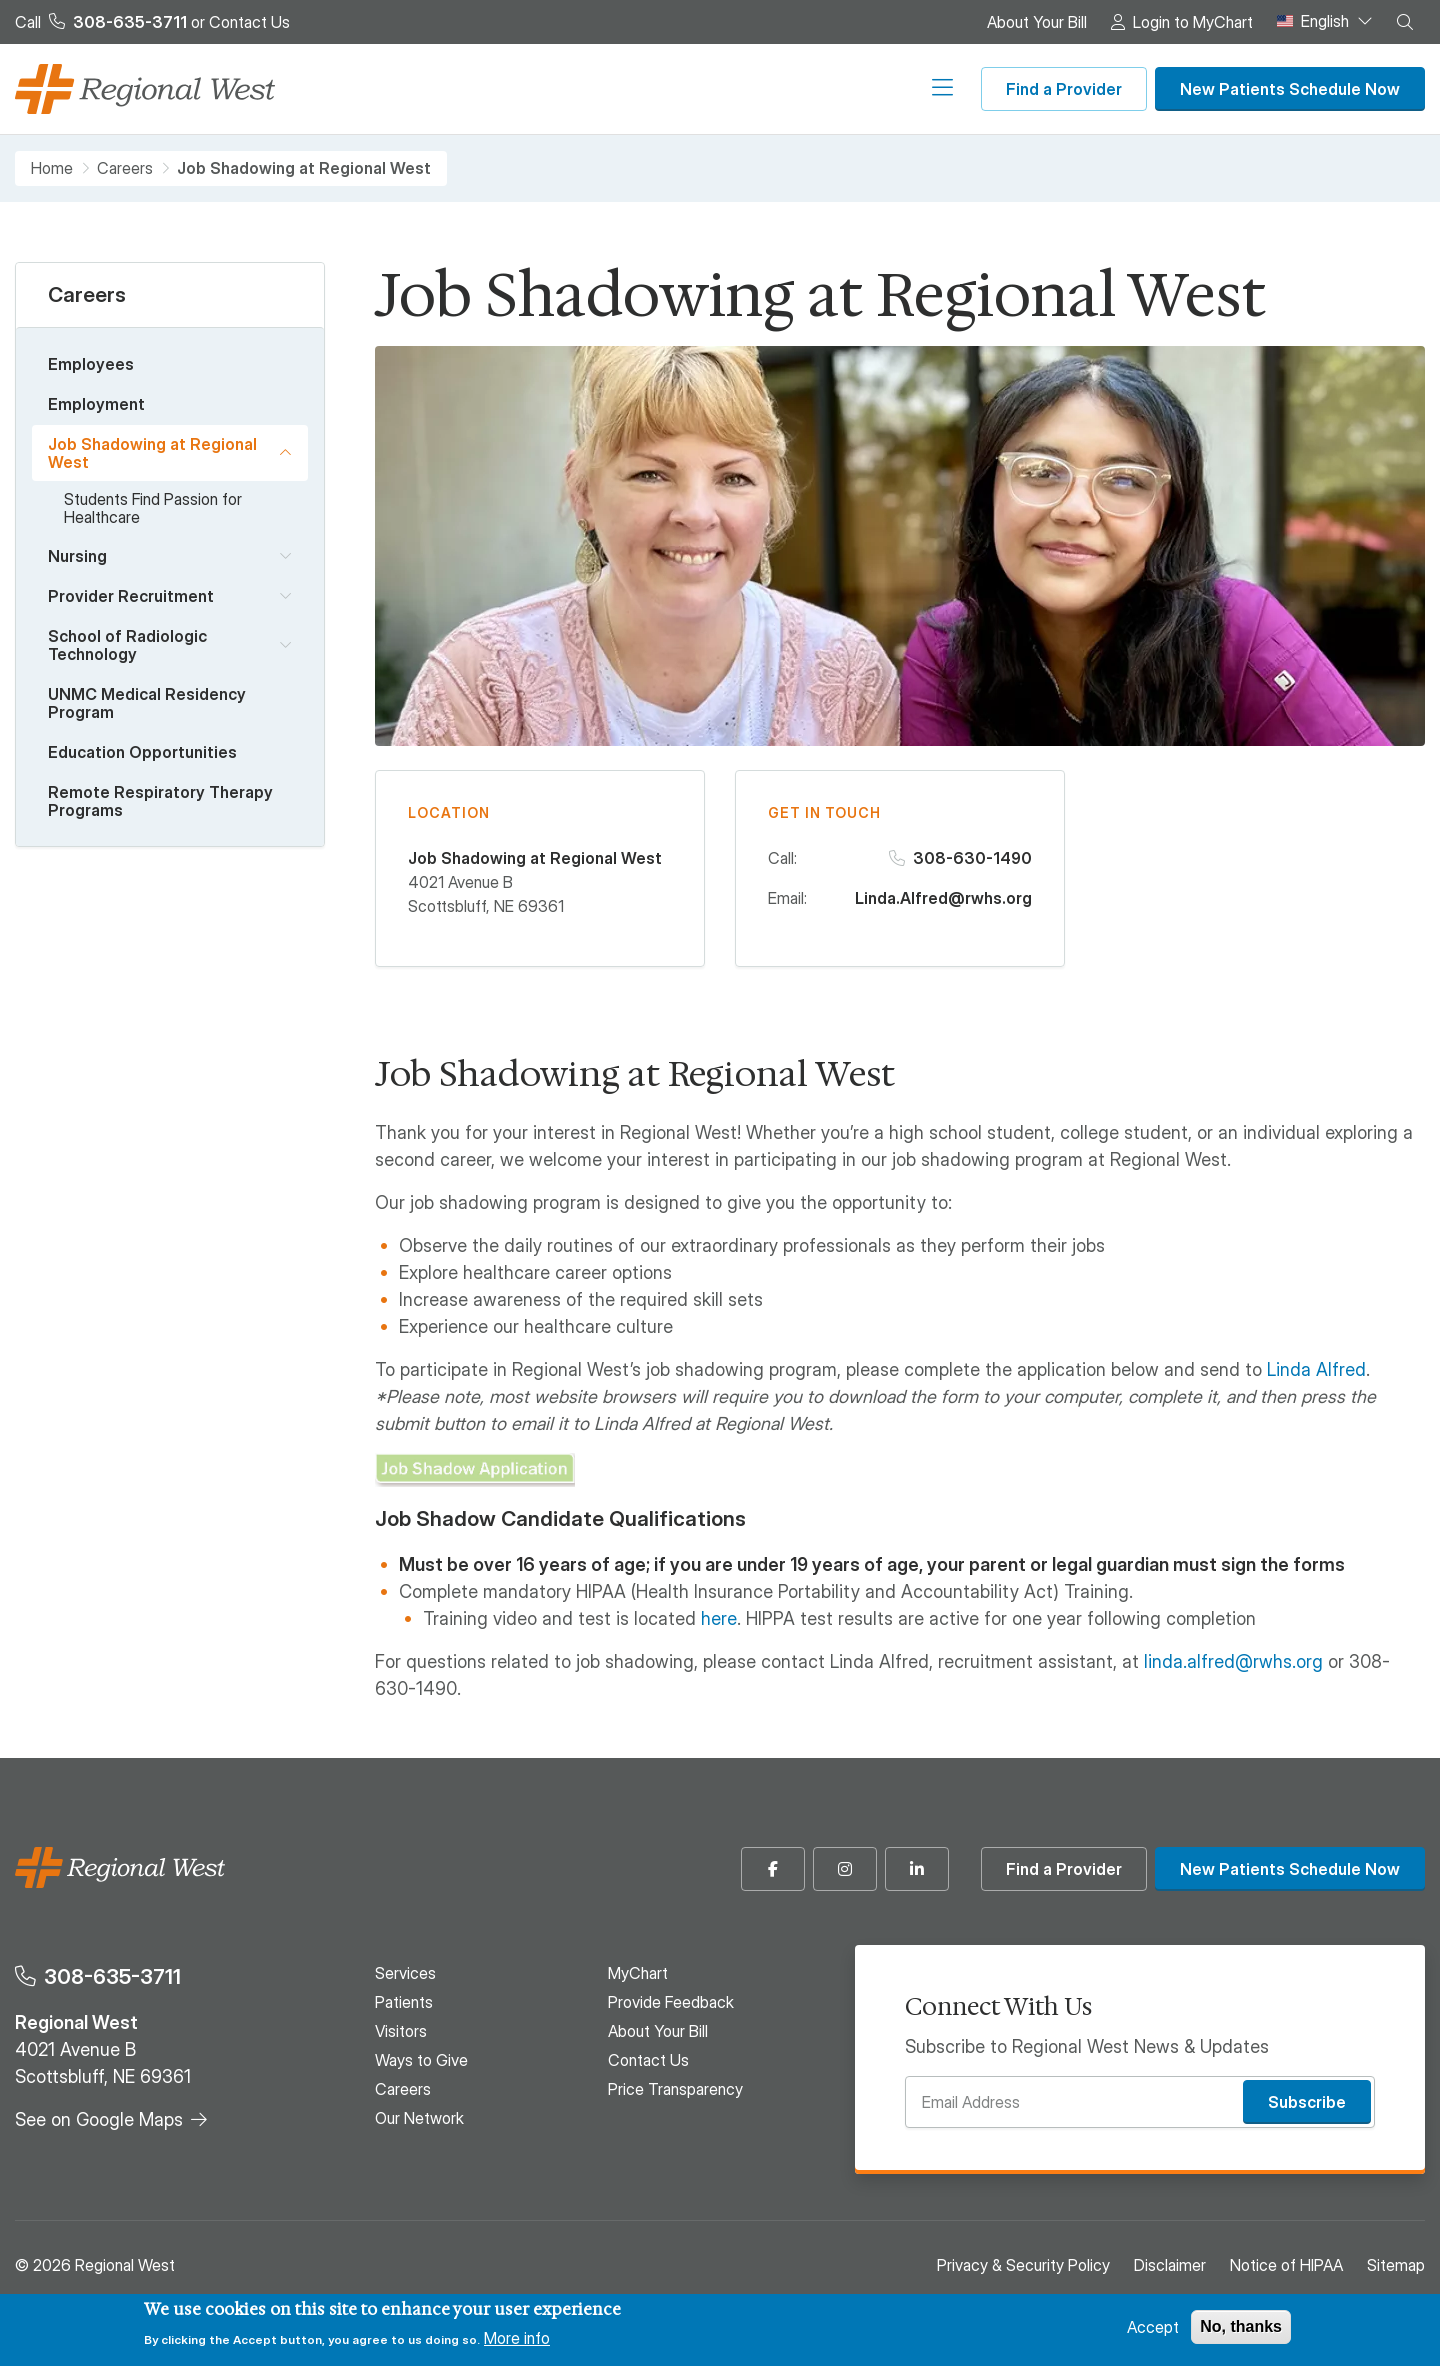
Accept (1153, 2327)
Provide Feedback (671, 2002)
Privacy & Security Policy (1023, 2265)
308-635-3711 (112, 1976)
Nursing (77, 556)
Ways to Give (680, 89)
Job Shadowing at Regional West (152, 453)
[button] (1405, 22)
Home (52, 168)
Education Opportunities (142, 752)
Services (373, 89)
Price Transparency (675, 2089)
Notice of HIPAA (1286, 2265)
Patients (472, 89)
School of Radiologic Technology (127, 645)
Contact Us (249, 22)
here (719, 1618)
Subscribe (1307, 2102)
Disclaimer (1170, 2265)
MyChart (638, 1973)
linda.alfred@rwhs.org (1233, 1661)
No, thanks (1241, 2326)
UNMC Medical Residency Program (147, 703)
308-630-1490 (972, 858)
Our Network (907, 89)
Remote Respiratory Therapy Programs (160, 801)
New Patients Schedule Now (1290, 89)
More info (517, 2338)
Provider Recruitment (131, 596)
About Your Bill (1037, 22)
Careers (795, 89)
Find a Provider (1064, 89)
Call (101, 22)
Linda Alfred (1316, 1369)
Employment (96, 404)
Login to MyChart (1193, 22)
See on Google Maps (99, 2119)
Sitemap (1396, 2265)
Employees (91, 364)
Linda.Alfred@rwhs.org (943, 898)
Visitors (567, 89)
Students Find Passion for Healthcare (153, 508)
